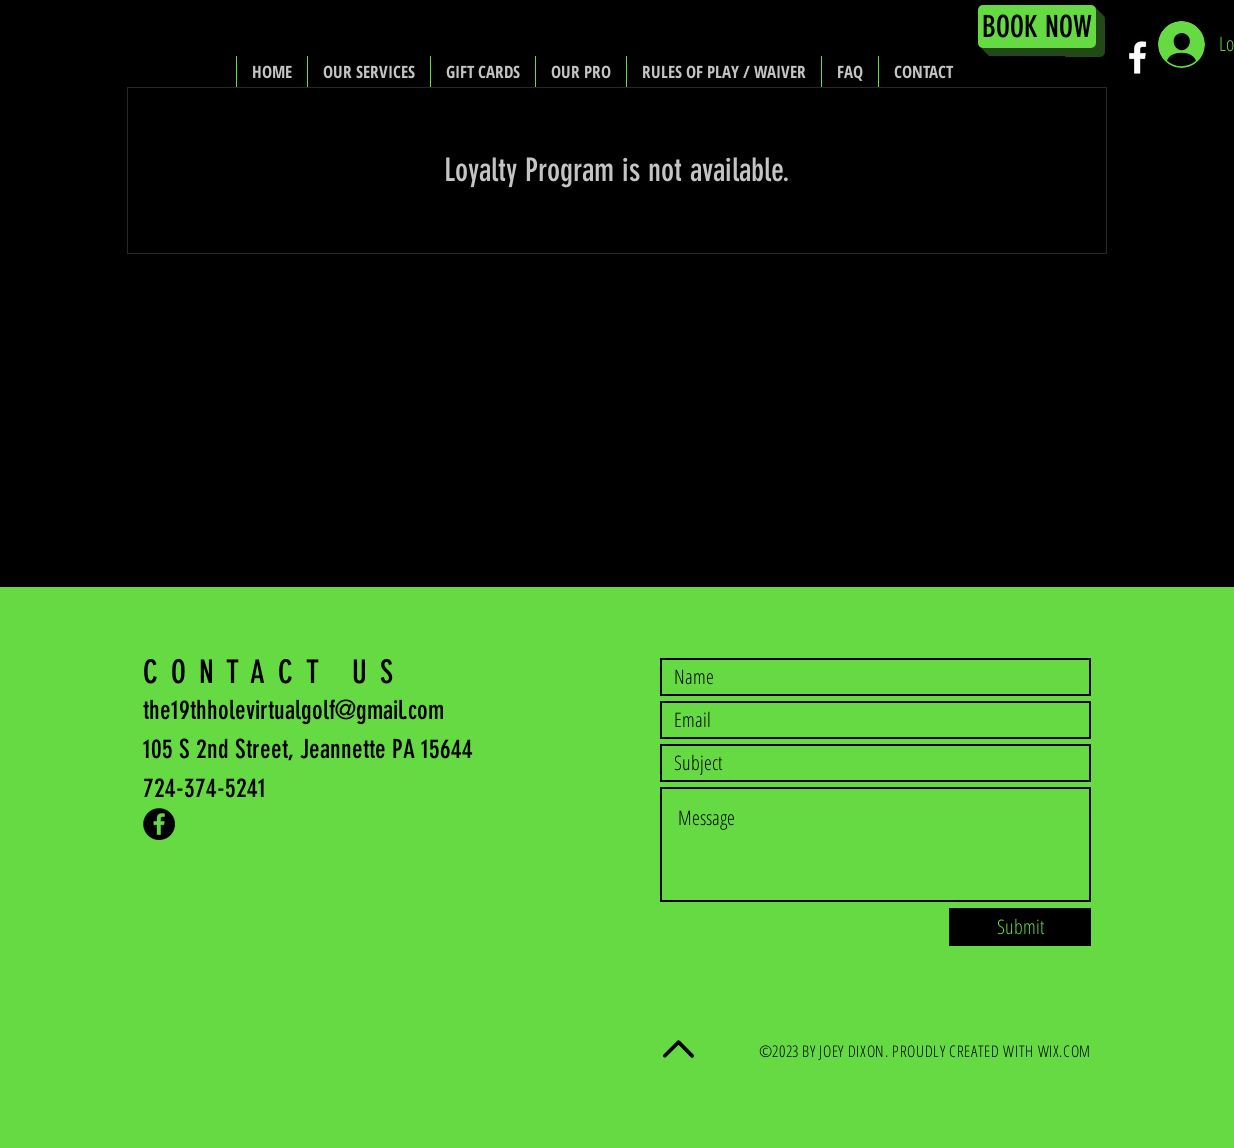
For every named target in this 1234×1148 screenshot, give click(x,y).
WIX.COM (1064, 1051)
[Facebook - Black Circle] (159, 824)
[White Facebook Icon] (1137, 57)
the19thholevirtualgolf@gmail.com (293, 710)
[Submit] (1020, 927)
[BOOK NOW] (1037, 26)
